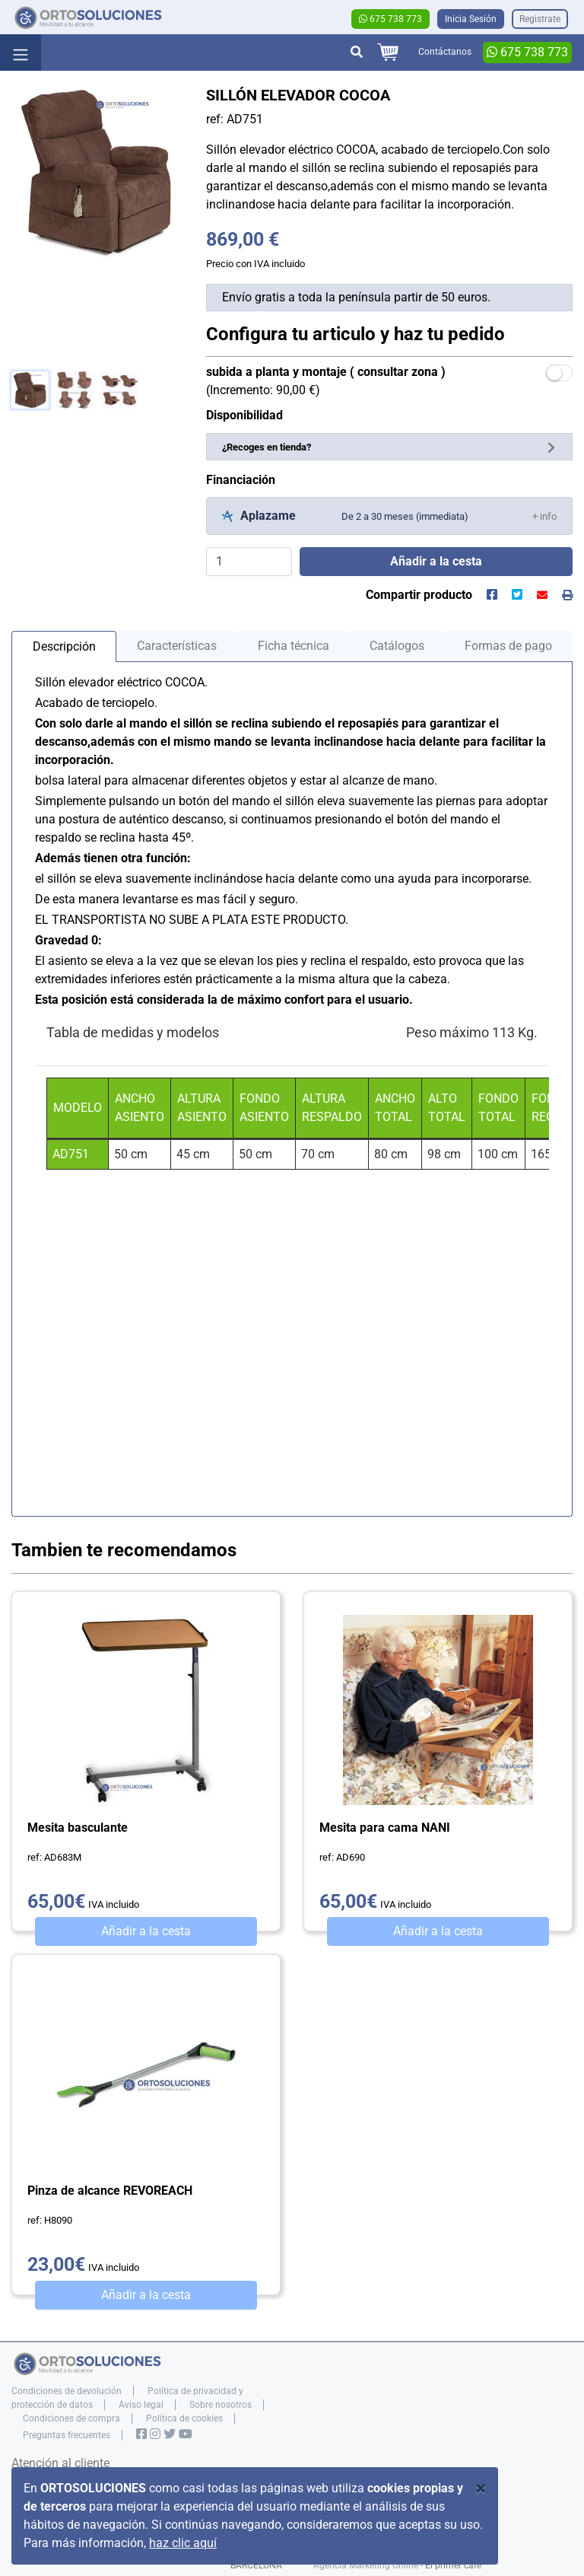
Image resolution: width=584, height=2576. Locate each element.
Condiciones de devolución (66, 2391)
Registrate (539, 19)
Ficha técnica (293, 645)
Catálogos (397, 645)
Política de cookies (184, 2418)
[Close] (481, 2488)
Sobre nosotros (220, 2404)
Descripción (64, 646)
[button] (544, 515)
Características (177, 645)
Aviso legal (141, 2404)
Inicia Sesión (471, 19)
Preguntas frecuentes (66, 2435)
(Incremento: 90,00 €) (326, 381)
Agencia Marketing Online (365, 2565)
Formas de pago (508, 645)
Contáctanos (444, 51)
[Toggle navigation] (20, 52)
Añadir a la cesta (146, 1931)
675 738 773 (390, 19)
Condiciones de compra (71, 2418)
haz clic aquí (183, 2543)
